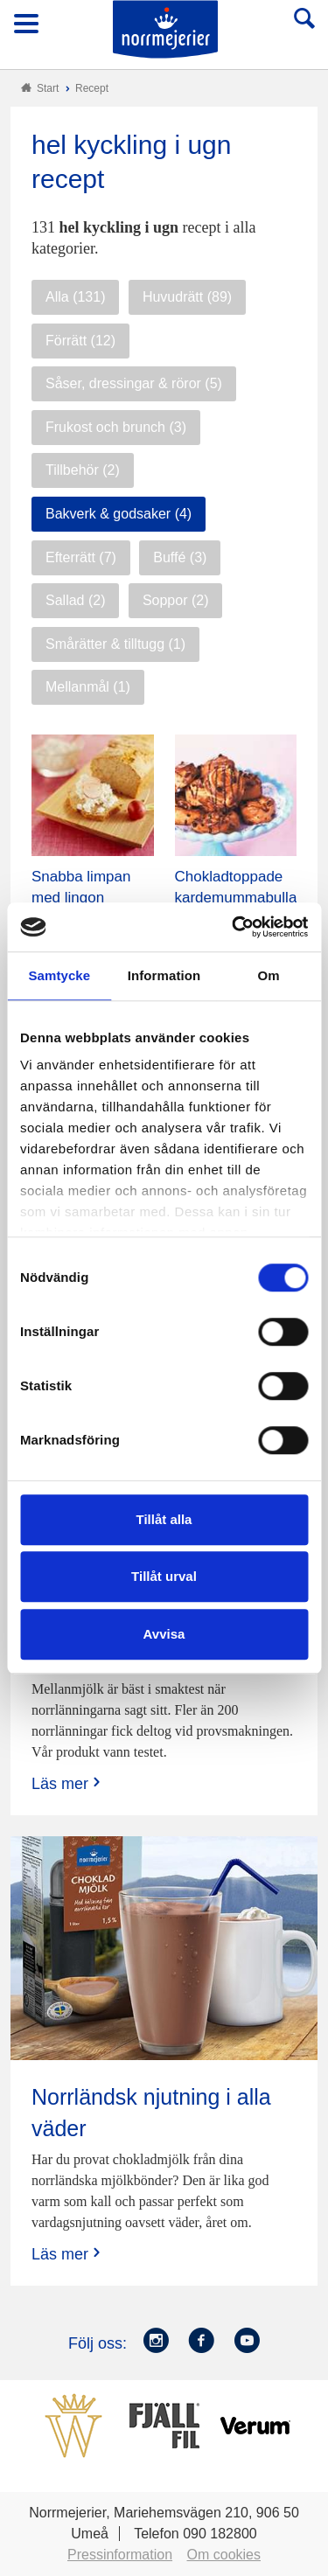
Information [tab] (164, 975)
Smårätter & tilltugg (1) (115, 644)
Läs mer (67, 1783)
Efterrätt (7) (80, 557)
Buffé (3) (179, 557)
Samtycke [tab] (59, 975)
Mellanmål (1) (87, 686)
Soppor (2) (176, 600)
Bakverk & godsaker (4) (118, 513)
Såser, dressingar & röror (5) (133, 383)
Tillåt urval (164, 1576)
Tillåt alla (164, 1519)
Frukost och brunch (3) (115, 427)
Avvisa (164, 1633)
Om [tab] (269, 975)
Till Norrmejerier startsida (165, 29)
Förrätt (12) (80, 340)
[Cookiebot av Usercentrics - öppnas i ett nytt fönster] (233, 927)
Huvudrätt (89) (187, 296)
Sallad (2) (75, 600)
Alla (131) (75, 296)
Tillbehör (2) (82, 470)
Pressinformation (119, 2554)
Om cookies (224, 2554)
